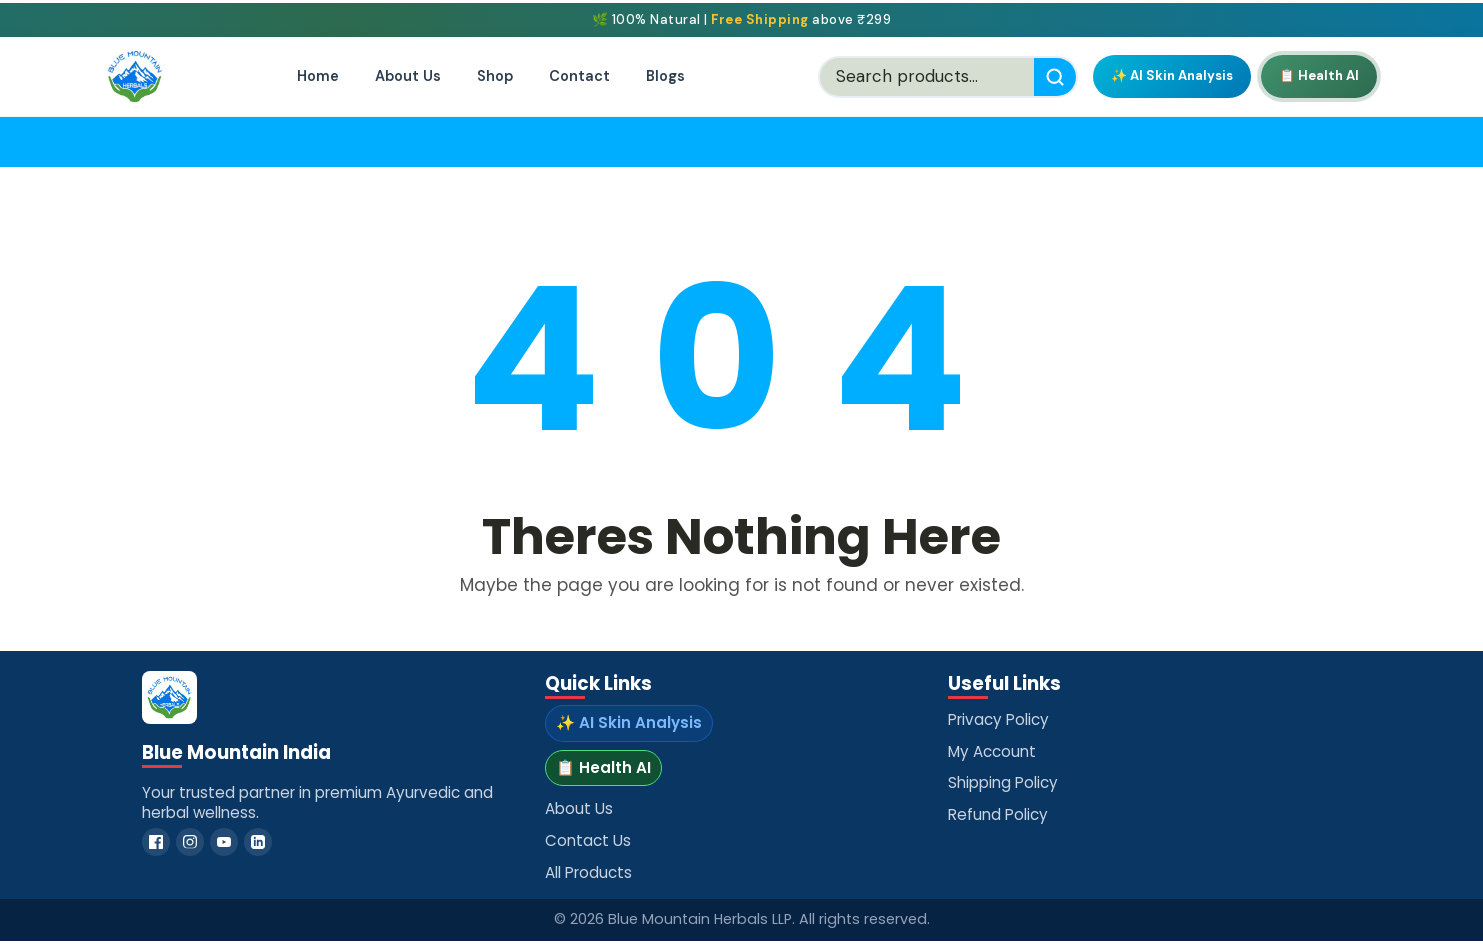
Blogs (665, 76)
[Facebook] (156, 842)
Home (318, 76)
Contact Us (588, 840)
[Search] (1055, 77)
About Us (408, 76)
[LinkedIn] (258, 842)
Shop (495, 76)
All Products (588, 872)
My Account (992, 751)
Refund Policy (998, 814)
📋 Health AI (1319, 75)
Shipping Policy (1003, 782)
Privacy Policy (998, 719)
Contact (579, 76)
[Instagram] (190, 842)
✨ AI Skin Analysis (1172, 75)
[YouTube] (224, 842)
